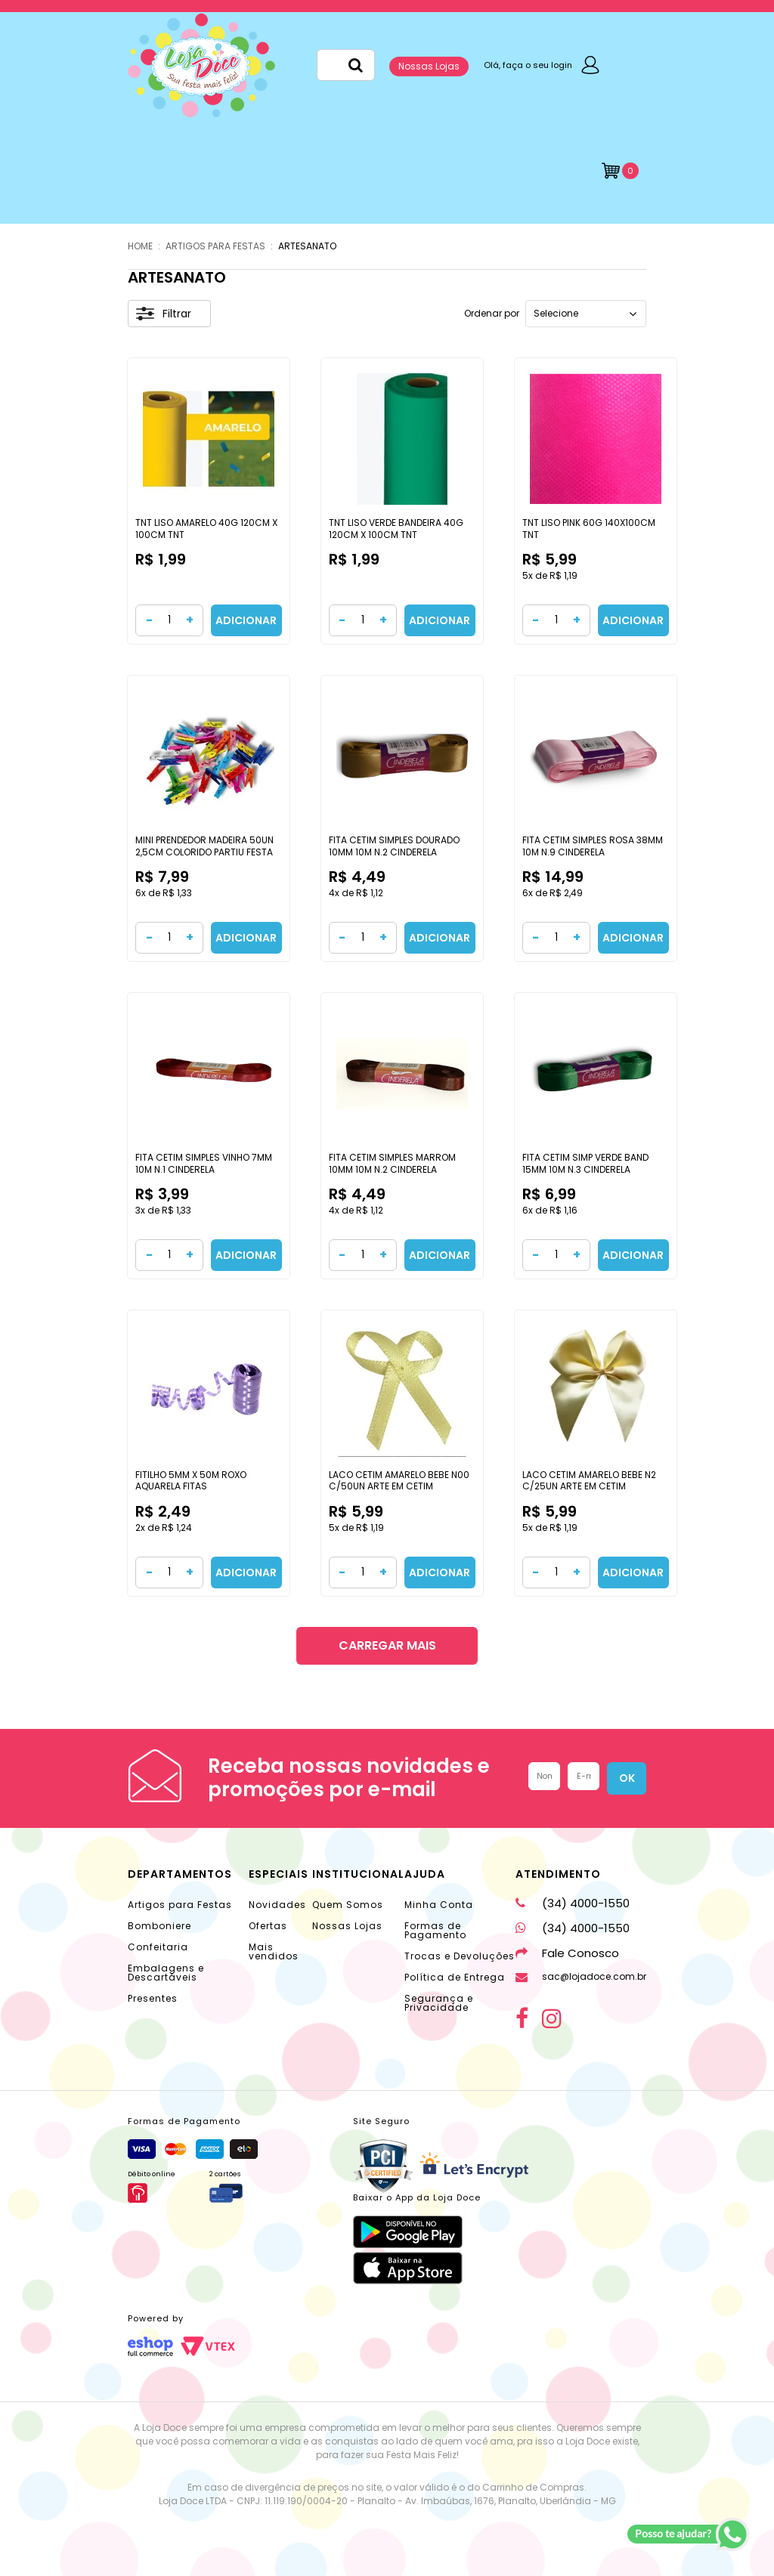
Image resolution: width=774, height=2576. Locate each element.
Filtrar (163, 313)
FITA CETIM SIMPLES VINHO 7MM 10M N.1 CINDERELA (203, 1163)
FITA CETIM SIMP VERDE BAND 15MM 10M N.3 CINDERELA (585, 1163)
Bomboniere (159, 1925)
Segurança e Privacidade (438, 2003)
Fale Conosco (567, 1953)
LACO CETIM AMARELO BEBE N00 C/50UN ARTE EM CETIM (399, 1480)
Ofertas (268, 1925)
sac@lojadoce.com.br (580, 1976)
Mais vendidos (274, 1951)
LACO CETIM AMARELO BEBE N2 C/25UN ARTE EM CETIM (589, 1480)
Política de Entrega (454, 1977)
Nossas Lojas (429, 66)
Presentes (153, 1998)
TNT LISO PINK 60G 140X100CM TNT (588, 528)
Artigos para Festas (180, 1904)
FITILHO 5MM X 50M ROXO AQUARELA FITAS (190, 1480)
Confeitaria (158, 1947)
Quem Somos (347, 1904)
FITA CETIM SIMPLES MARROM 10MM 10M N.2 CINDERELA (392, 1163)
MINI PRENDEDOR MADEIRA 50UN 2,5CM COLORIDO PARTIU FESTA (204, 845)
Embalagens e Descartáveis (166, 1973)
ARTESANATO (307, 246)
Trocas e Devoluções (459, 1956)
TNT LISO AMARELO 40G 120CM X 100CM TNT (206, 528)
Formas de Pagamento (435, 1930)
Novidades (277, 1904)
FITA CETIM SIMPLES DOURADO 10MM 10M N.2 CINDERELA (394, 845)
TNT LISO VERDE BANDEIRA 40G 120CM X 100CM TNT (396, 528)
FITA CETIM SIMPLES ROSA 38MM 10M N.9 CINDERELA (592, 845)
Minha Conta (438, 1904)
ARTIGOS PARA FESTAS (215, 246)
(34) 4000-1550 (572, 1903)
